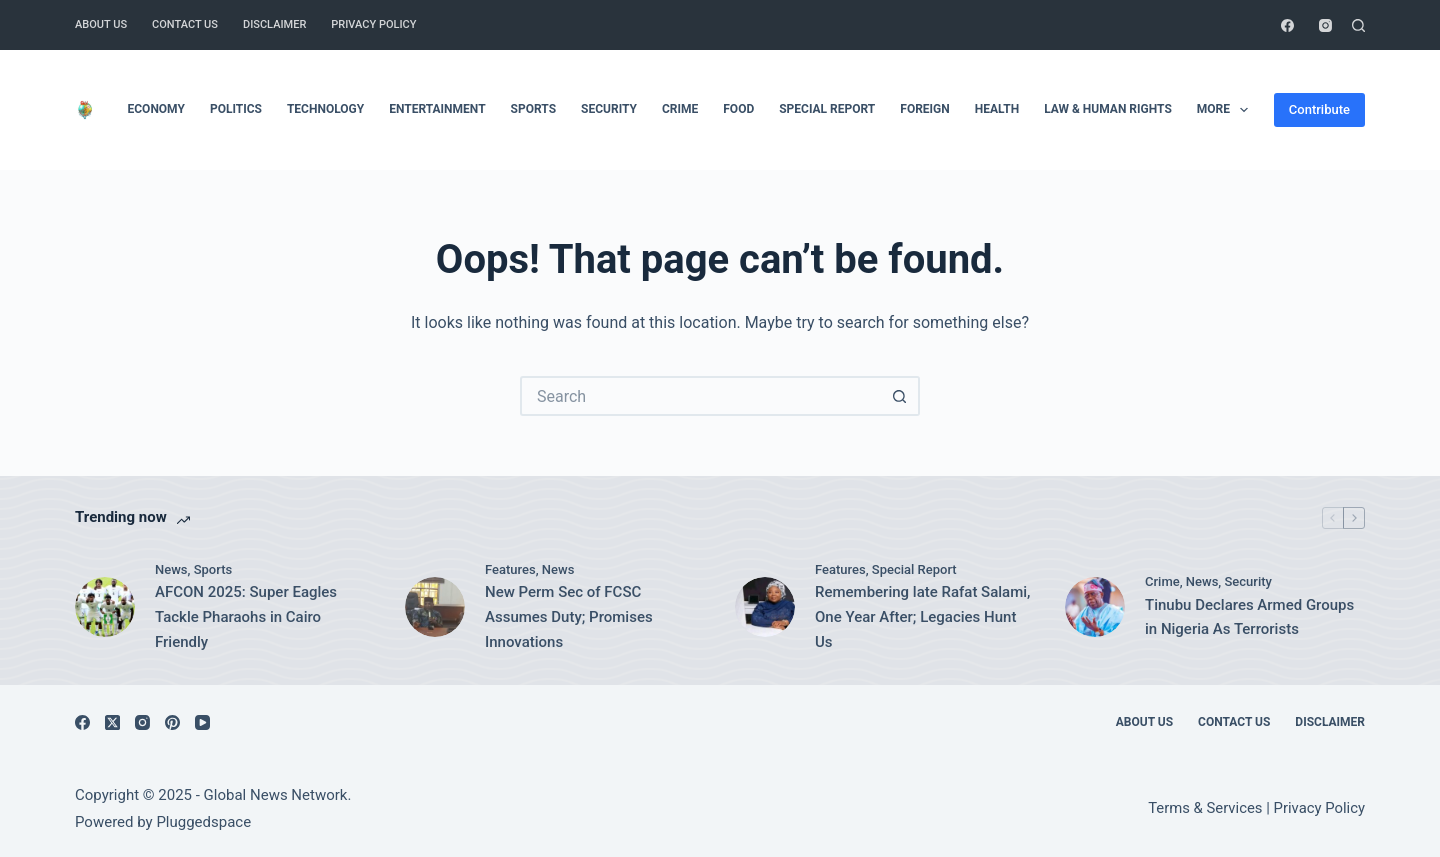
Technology (325, 109)
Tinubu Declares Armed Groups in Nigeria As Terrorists (1249, 617)
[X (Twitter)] (112, 722)
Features (510, 569)
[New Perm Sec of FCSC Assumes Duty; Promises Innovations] (435, 607)
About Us (101, 24)
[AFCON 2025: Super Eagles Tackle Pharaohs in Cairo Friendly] (105, 607)
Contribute (1319, 109)
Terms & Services (1205, 808)
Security (609, 109)
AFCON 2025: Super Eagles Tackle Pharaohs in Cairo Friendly (246, 617)
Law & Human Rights (1108, 109)
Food (738, 109)
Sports (533, 109)
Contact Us (185, 24)
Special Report (827, 109)
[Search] (1358, 25)
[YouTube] (202, 722)
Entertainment (437, 109)
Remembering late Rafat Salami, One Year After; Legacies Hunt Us (922, 617)
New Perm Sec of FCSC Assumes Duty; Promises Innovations (569, 617)
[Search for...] (700, 396)
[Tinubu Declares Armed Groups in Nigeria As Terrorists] (1095, 607)
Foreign (924, 109)
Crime (680, 109)
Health (997, 109)
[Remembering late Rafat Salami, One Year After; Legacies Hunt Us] (765, 607)
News (171, 569)
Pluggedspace (203, 822)
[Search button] (900, 396)
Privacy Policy (373, 24)
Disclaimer (274, 24)
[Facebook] (1287, 25)
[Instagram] (1325, 25)
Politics (236, 109)
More (1227, 110)
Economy (156, 109)
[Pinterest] (172, 722)
